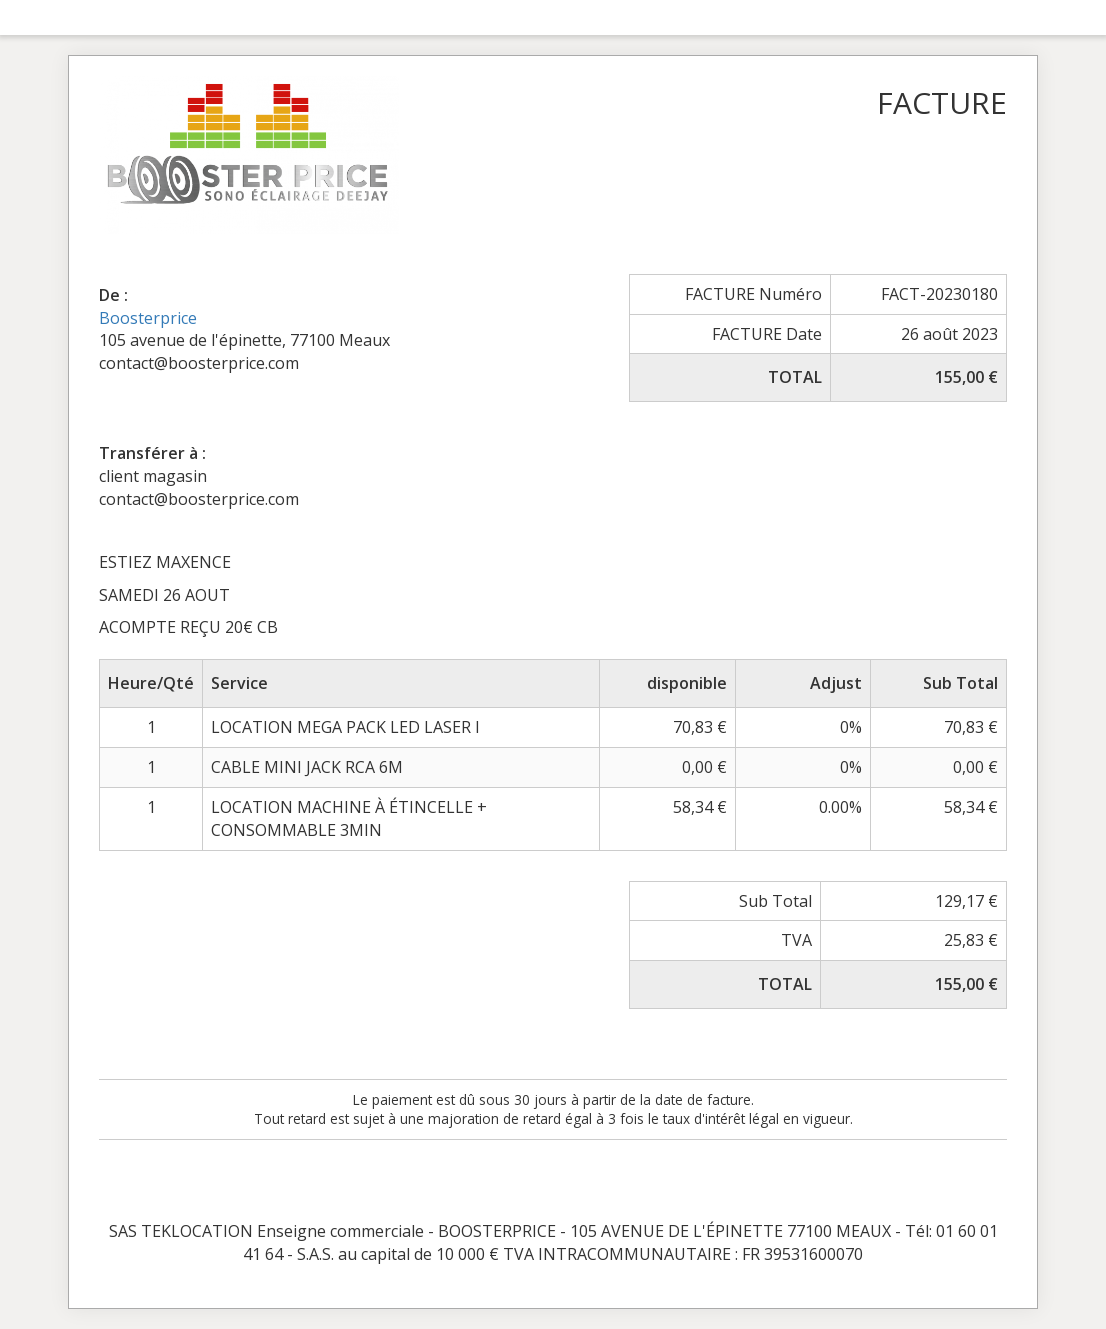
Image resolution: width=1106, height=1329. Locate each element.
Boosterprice (148, 318)
